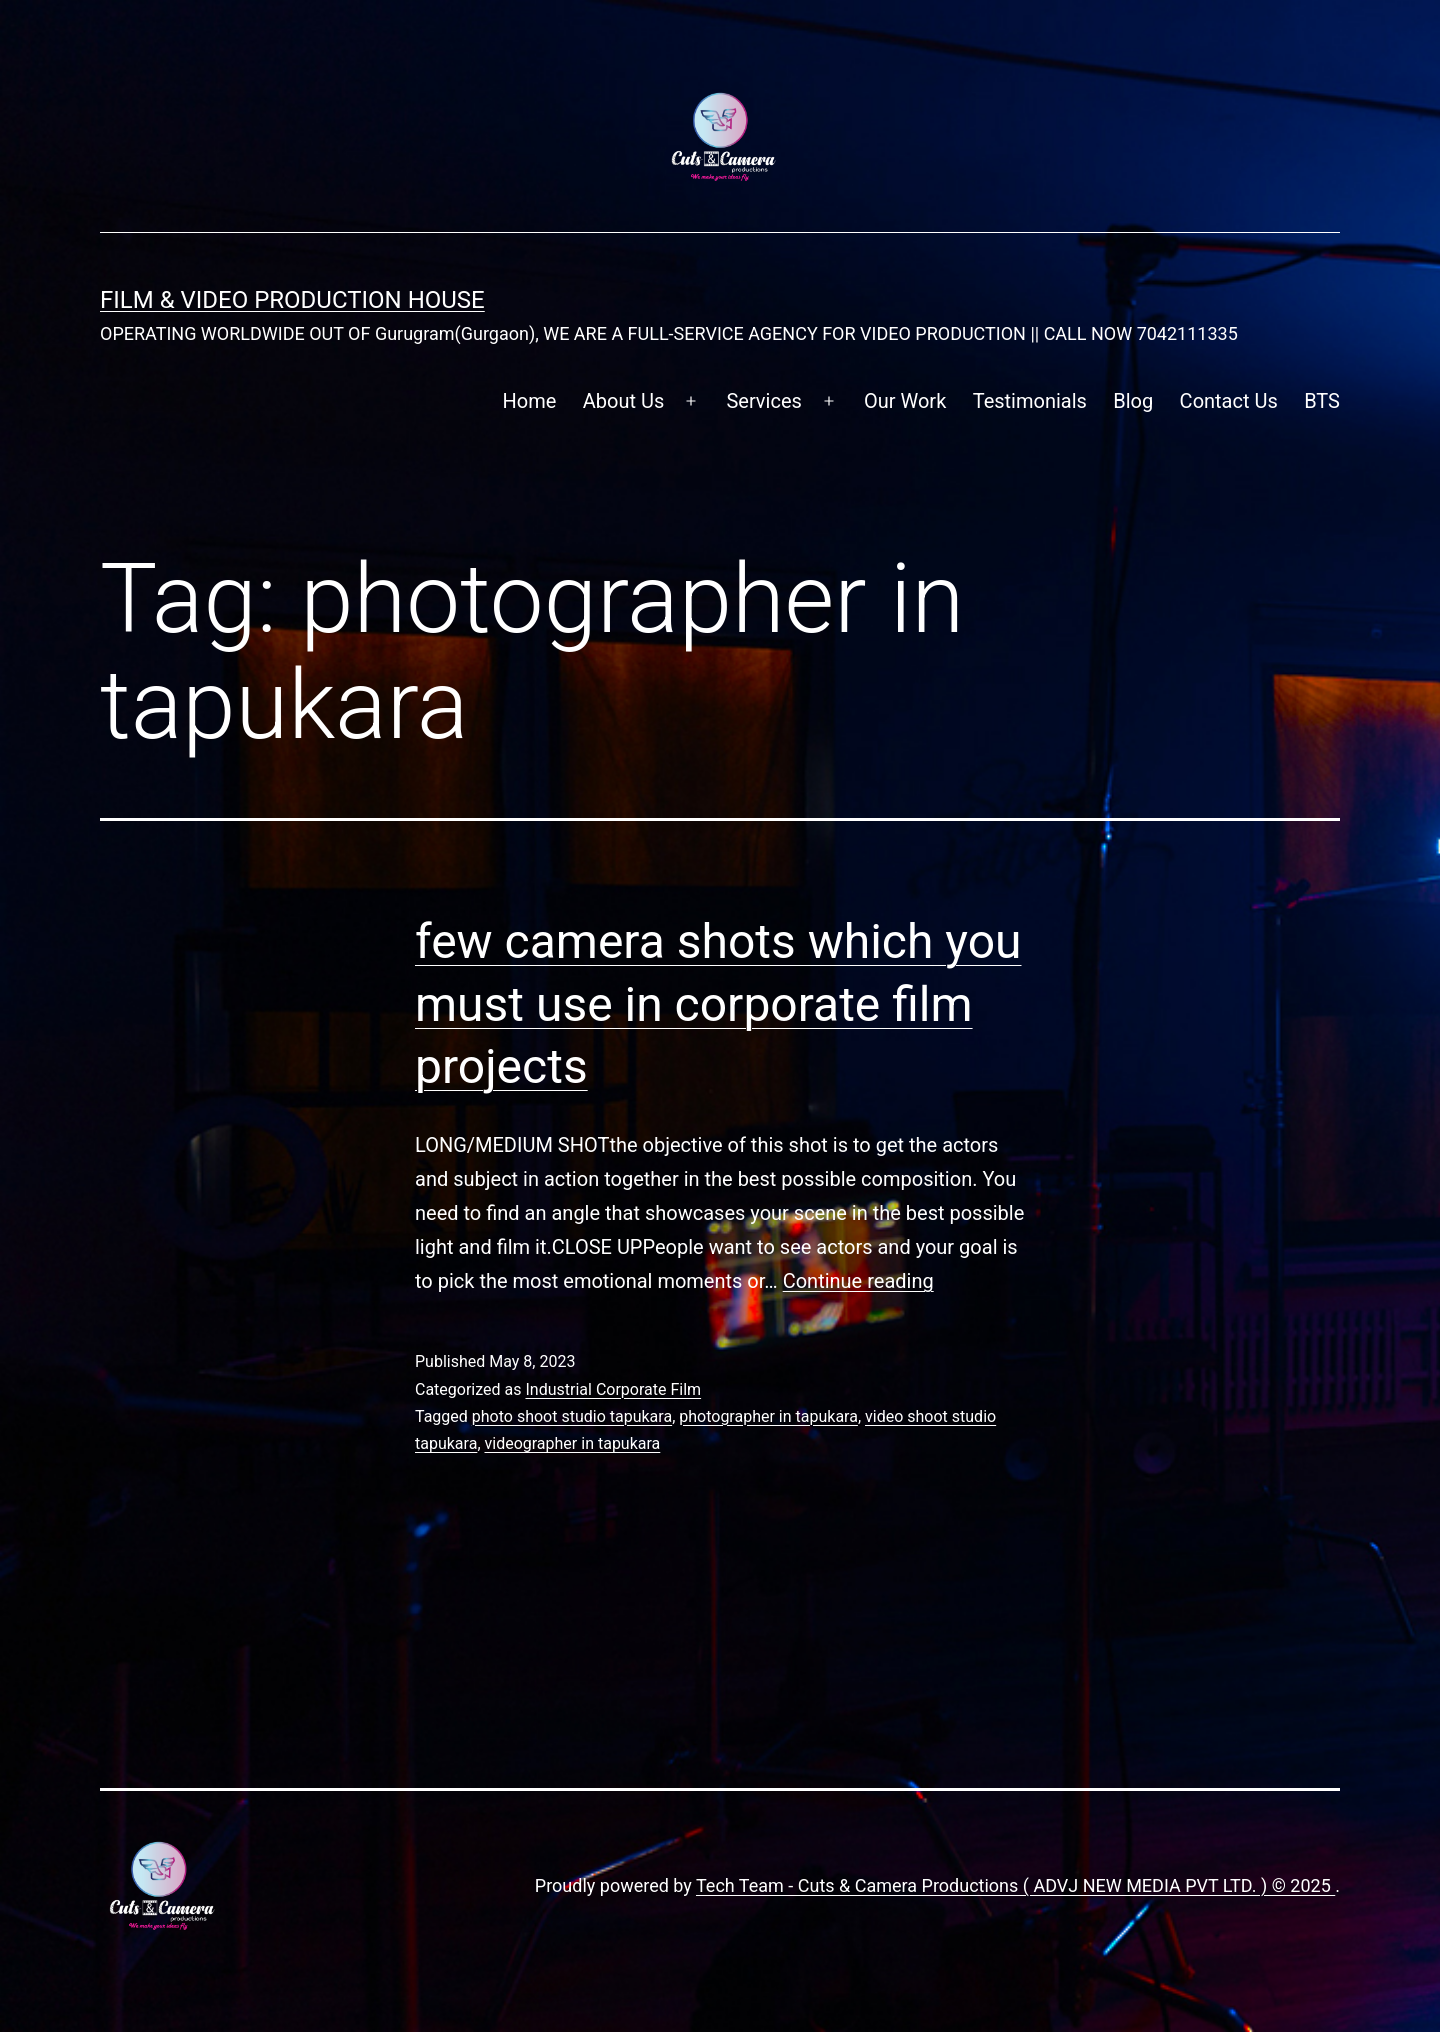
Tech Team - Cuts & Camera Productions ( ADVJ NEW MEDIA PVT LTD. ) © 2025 (1015, 1885)
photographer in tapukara (768, 1416)
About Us (624, 401)
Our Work (905, 401)
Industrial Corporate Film (613, 1389)
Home (530, 401)
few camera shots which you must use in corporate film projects (718, 1004)
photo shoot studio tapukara (572, 1416)
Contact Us (1229, 401)
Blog (1133, 401)
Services (763, 401)
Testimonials (1030, 401)
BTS (1322, 401)
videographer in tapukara (573, 1443)
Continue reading (858, 1281)
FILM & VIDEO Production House (292, 300)
